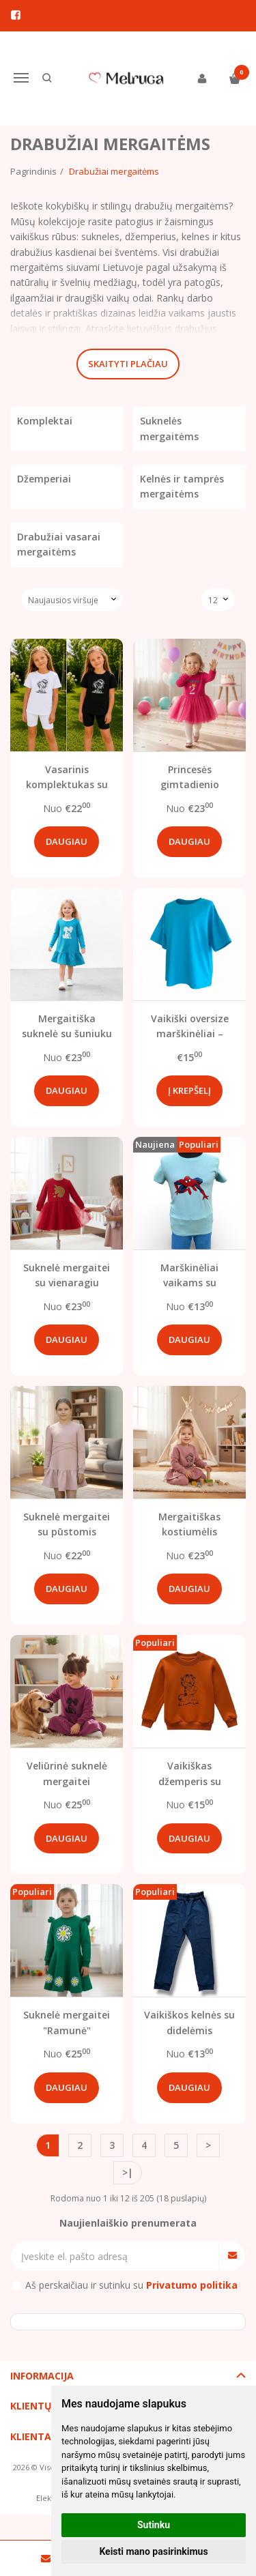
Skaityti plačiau (128, 364)
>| (127, 2172)
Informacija (42, 2375)
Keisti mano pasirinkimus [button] (153, 2551)
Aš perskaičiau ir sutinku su (131, 2284)
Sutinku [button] (153, 2524)
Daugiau (66, 841)
